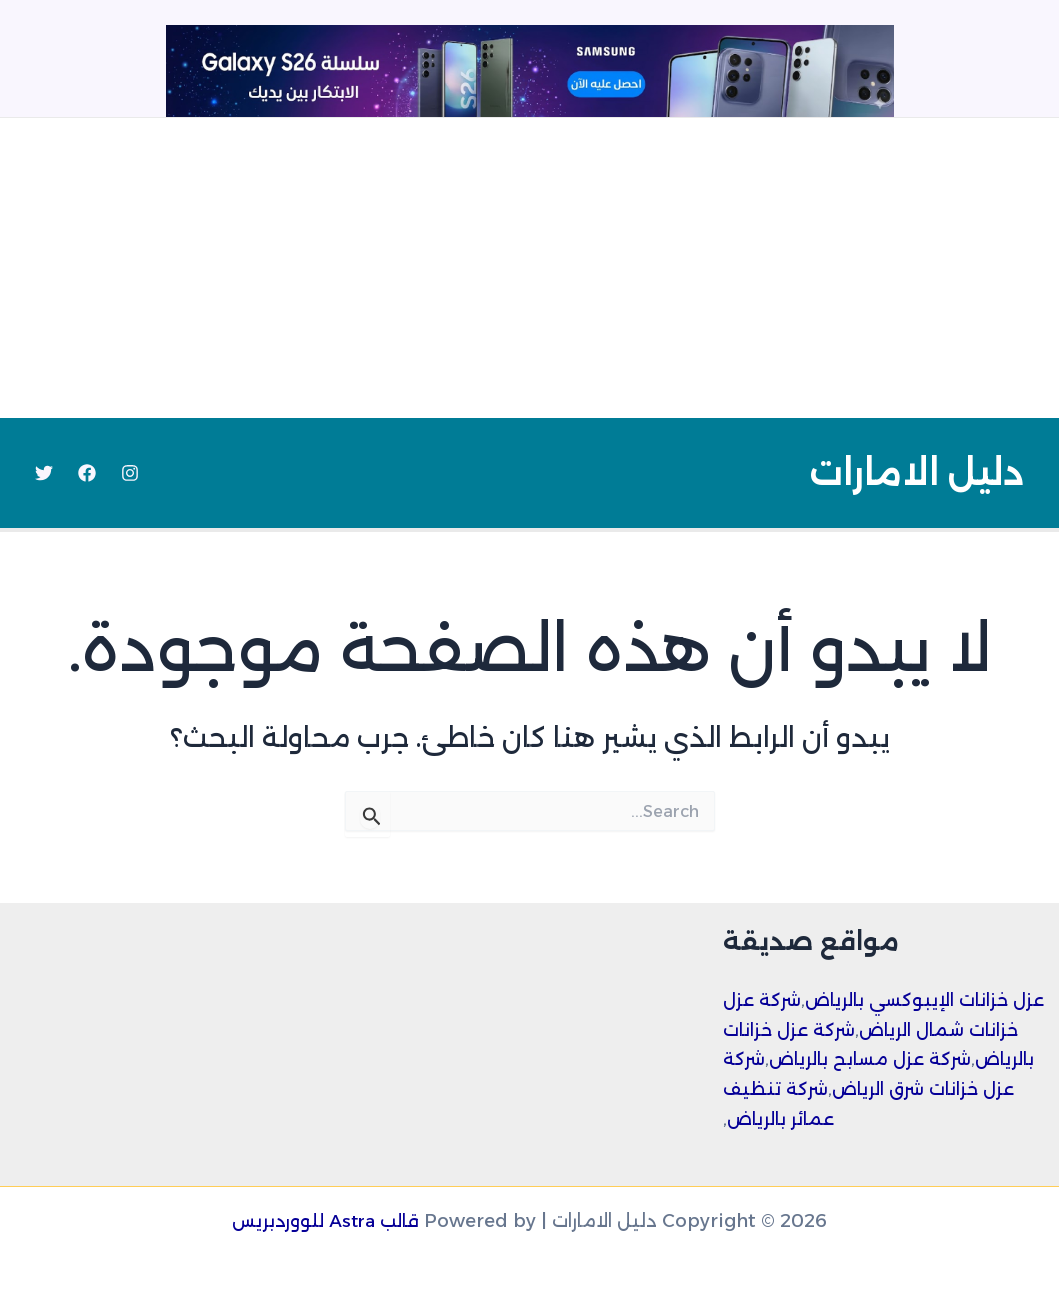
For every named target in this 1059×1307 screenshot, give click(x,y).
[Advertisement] (529, 268)
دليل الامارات (916, 472)
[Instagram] (130, 473)
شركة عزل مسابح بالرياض (875, 1059)
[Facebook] (87, 473)
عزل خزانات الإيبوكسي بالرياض (931, 1000)
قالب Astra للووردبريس (325, 1221)
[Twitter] (44, 473)
